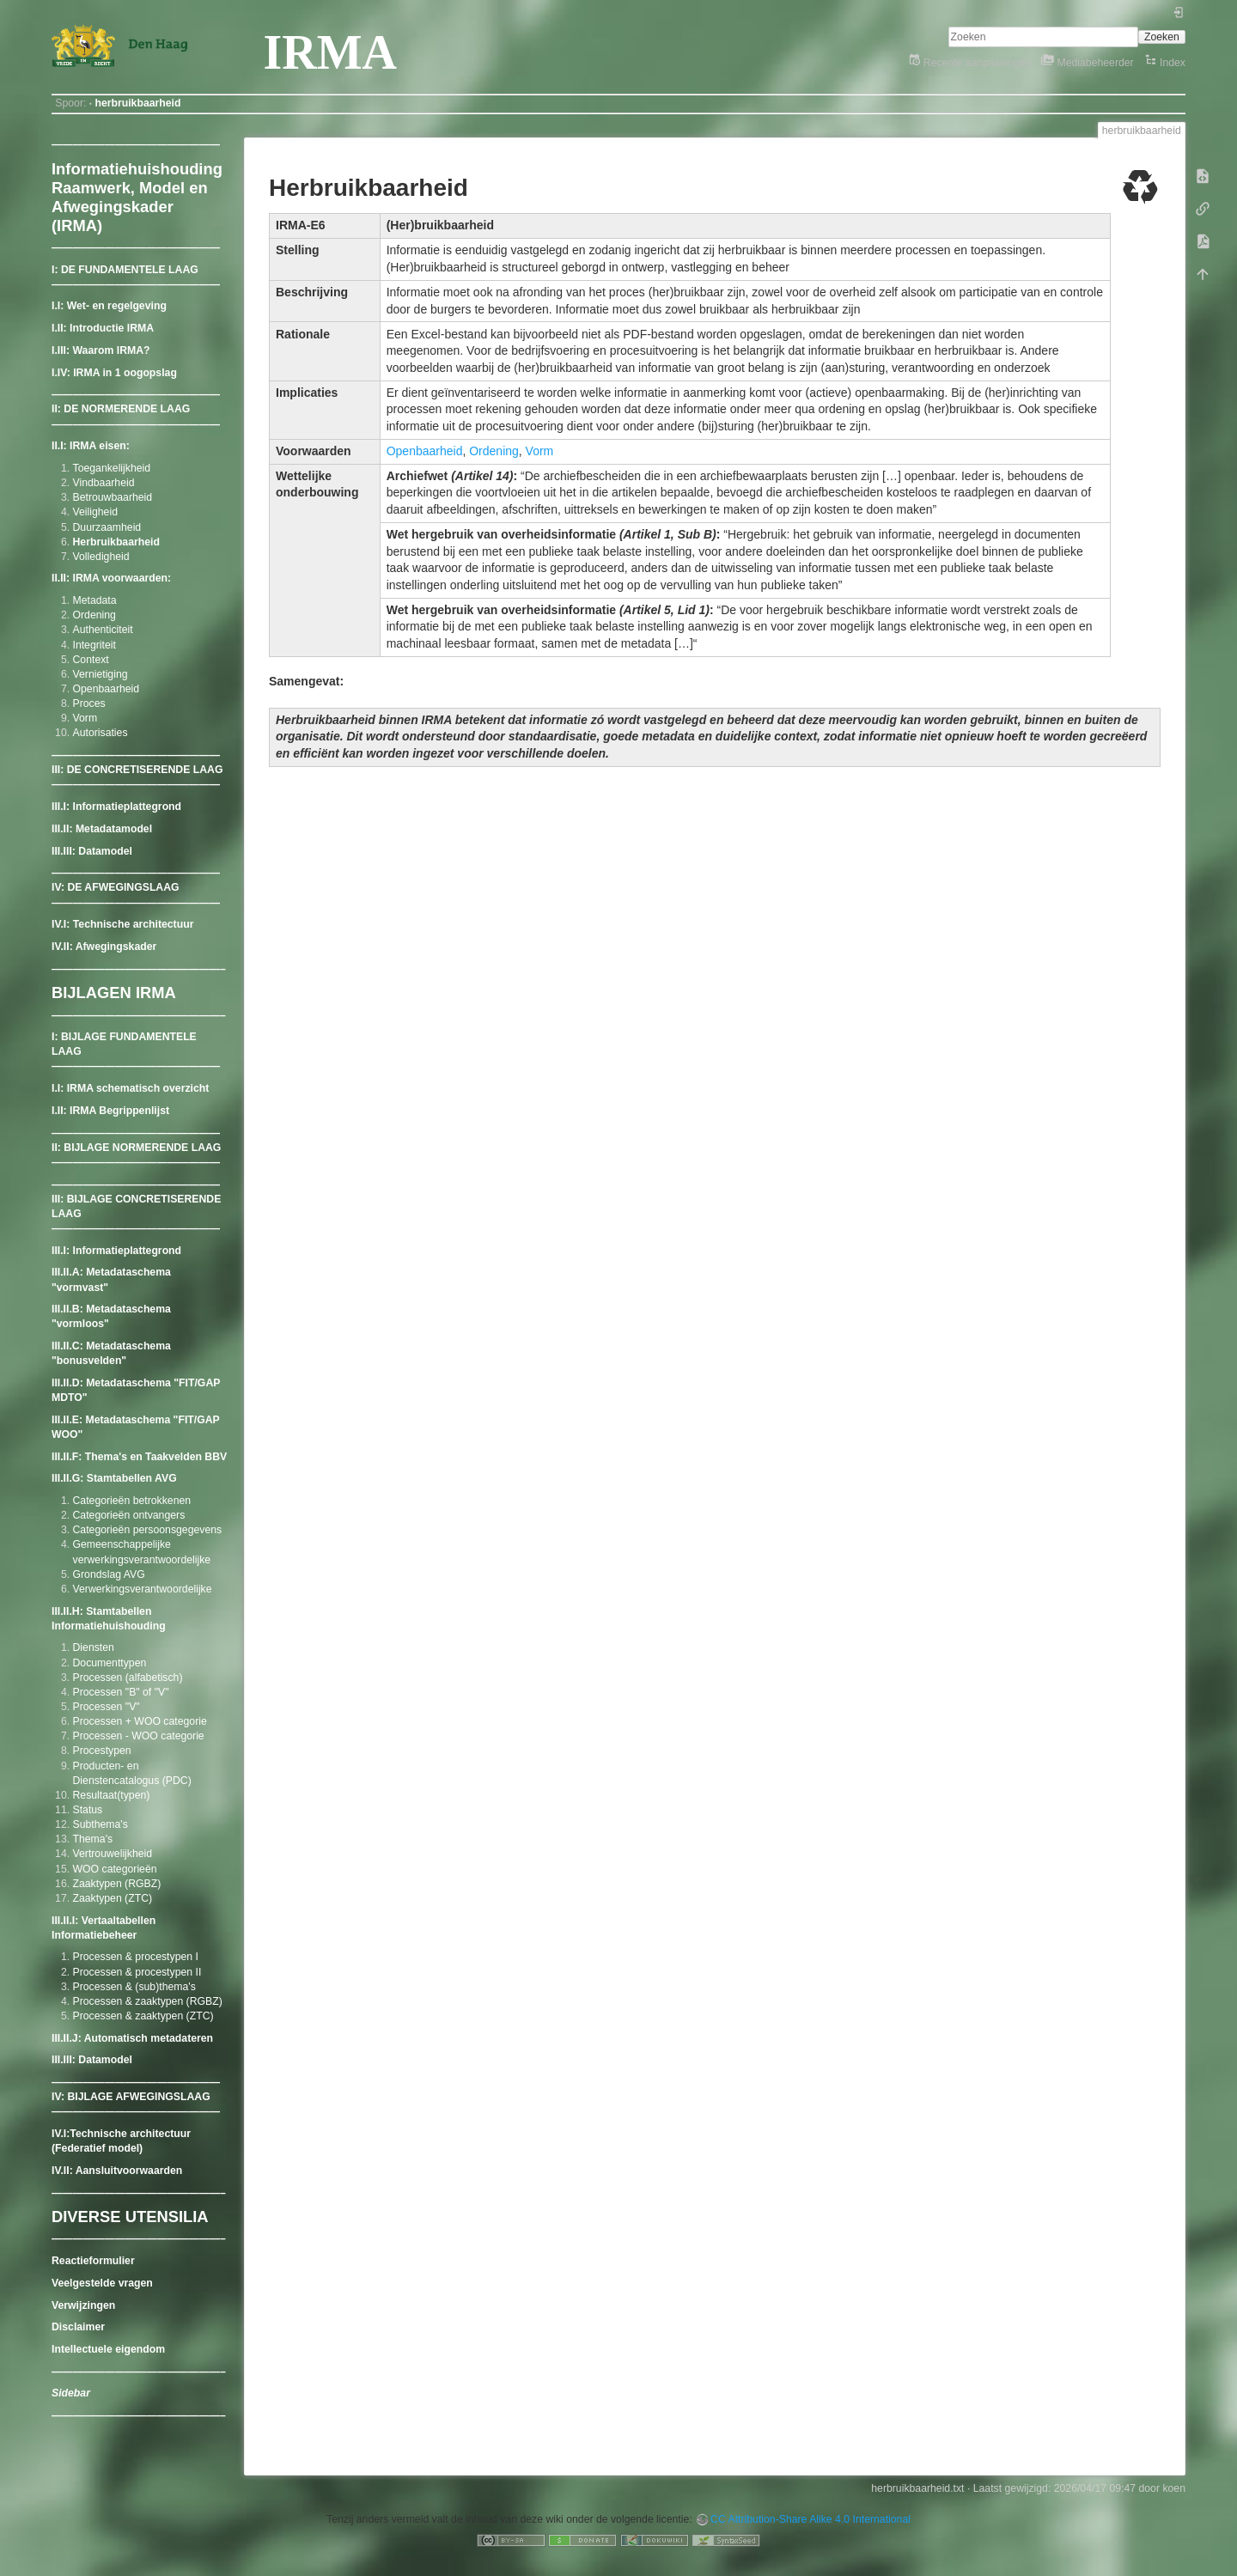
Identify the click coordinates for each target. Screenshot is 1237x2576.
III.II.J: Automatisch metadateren (132, 2038)
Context (91, 660)
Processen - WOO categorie (138, 1736)
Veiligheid (95, 512)
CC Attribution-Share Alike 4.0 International (810, 2519)
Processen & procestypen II (137, 1972)
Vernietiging (100, 674)
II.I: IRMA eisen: (91, 446)
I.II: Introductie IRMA (103, 328)
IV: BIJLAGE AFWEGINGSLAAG (131, 2097)
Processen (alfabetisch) (128, 1678)
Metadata (95, 600)
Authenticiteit (103, 630)
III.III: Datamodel (92, 851)
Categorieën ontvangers (129, 1515)
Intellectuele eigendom (108, 2349)
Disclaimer (78, 2327)
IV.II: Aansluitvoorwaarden (117, 2171)
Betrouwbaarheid (113, 497)
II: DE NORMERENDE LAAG (121, 409)
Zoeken (1161, 37)
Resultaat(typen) (111, 1795)
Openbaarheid (106, 689)
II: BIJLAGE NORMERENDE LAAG (136, 1148)
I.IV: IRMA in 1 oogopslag (114, 373)
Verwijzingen (83, 2305)
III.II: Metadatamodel (102, 829)
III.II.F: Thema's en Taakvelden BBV (139, 1457)
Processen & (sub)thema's (134, 1987)
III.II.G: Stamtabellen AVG (114, 1478)
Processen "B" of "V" (121, 1692)
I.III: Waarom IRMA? (101, 350)
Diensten (93, 1647)
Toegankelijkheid (112, 468)
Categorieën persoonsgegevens (147, 1530)
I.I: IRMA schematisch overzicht (130, 1088)
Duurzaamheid (107, 527)
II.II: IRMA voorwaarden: (111, 578)
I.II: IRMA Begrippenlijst (110, 1111)
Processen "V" (106, 1707)
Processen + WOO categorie (140, 1721)
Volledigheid (101, 557)
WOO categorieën (115, 1869)
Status (88, 1810)
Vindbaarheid (104, 483)
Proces (89, 703)
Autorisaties (100, 733)
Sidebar (71, 2393)
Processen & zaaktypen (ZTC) (143, 2016)
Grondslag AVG (109, 1574)
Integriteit (94, 645)
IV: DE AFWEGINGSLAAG (116, 887)
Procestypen (102, 1751)
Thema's (93, 1839)
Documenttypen (110, 1663)
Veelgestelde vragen (102, 2283)
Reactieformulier (93, 2261)
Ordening (94, 615)
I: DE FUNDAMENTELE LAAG (125, 270)
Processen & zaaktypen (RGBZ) (147, 2001)
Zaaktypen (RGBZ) (117, 1884)
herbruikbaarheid (137, 103)
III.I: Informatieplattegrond (116, 807)
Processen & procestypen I (135, 1957)
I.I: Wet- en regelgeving (109, 306)
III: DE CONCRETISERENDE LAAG (137, 770)
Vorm (85, 718)
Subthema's (100, 1824)
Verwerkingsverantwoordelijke (142, 1589)
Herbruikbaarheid (116, 542)
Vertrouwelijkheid (113, 1854)
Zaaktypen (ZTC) (113, 1898)
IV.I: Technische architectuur (122, 924)
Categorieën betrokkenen (132, 1501)
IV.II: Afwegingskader (104, 947)
